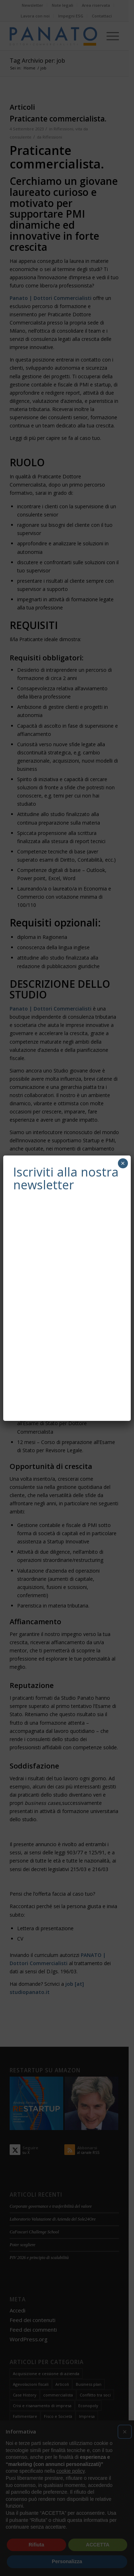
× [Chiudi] (123, 1163)
